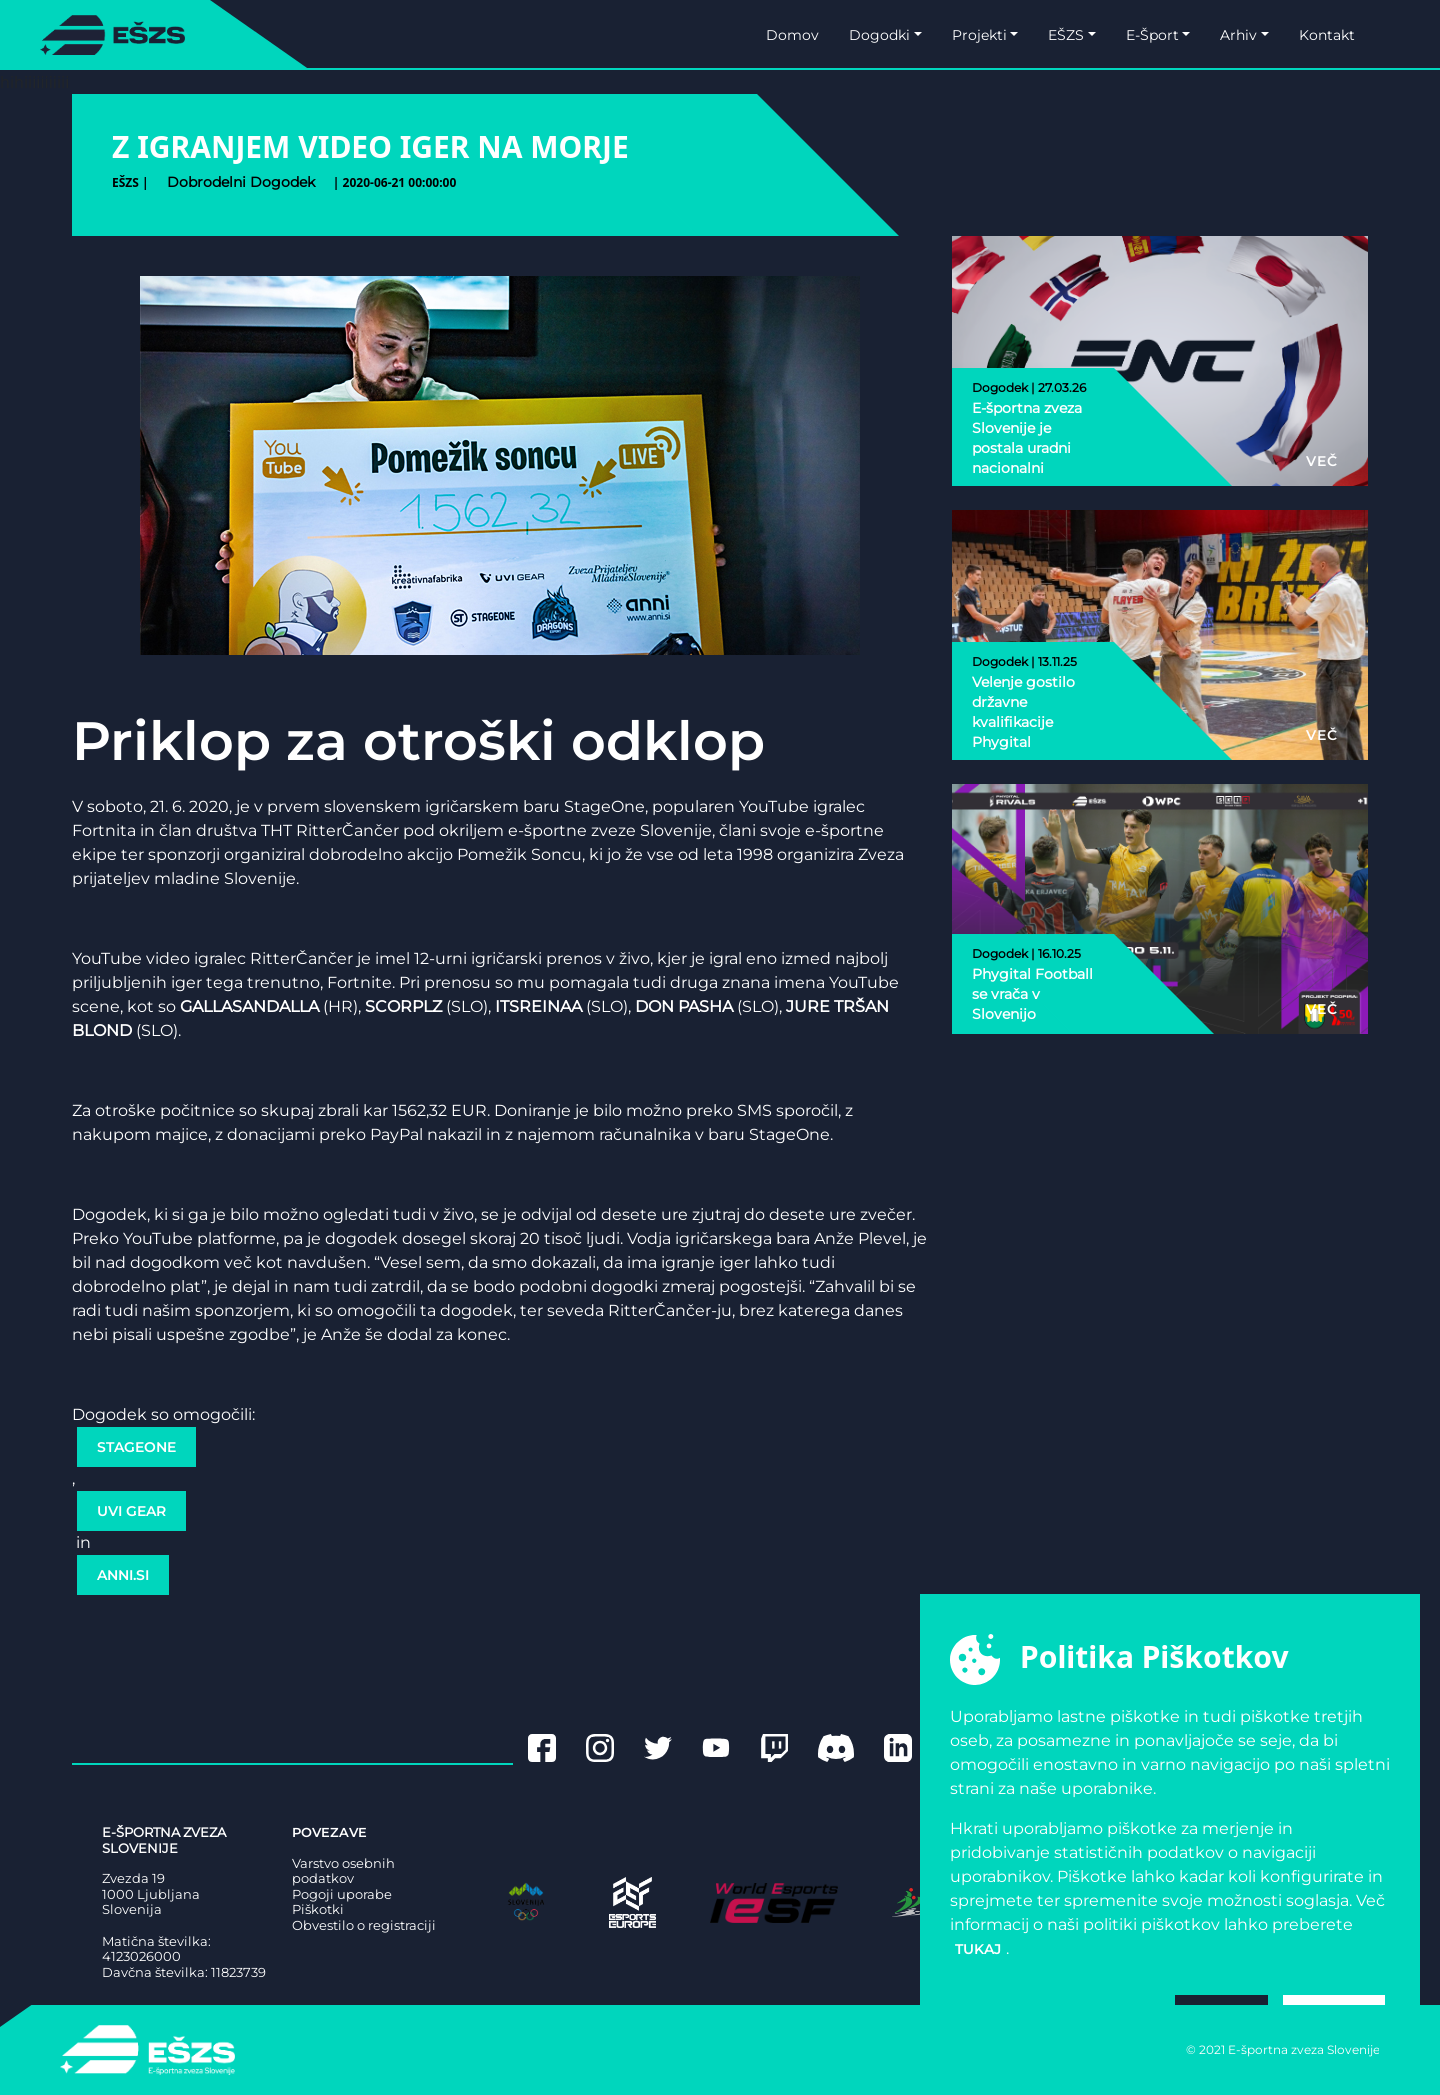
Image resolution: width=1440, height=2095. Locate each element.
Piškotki (318, 1909)
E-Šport (1152, 35)
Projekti (979, 35)
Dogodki (879, 35)
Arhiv (1238, 35)
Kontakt (1327, 35)
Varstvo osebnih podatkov (343, 1871)
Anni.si (123, 1575)
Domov (792, 35)
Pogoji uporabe (342, 1894)
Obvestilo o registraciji (364, 1925)
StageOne (136, 1447)
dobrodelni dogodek (241, 182)
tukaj (978, 1949)
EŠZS (1066, 35)
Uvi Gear (131, 1511)
